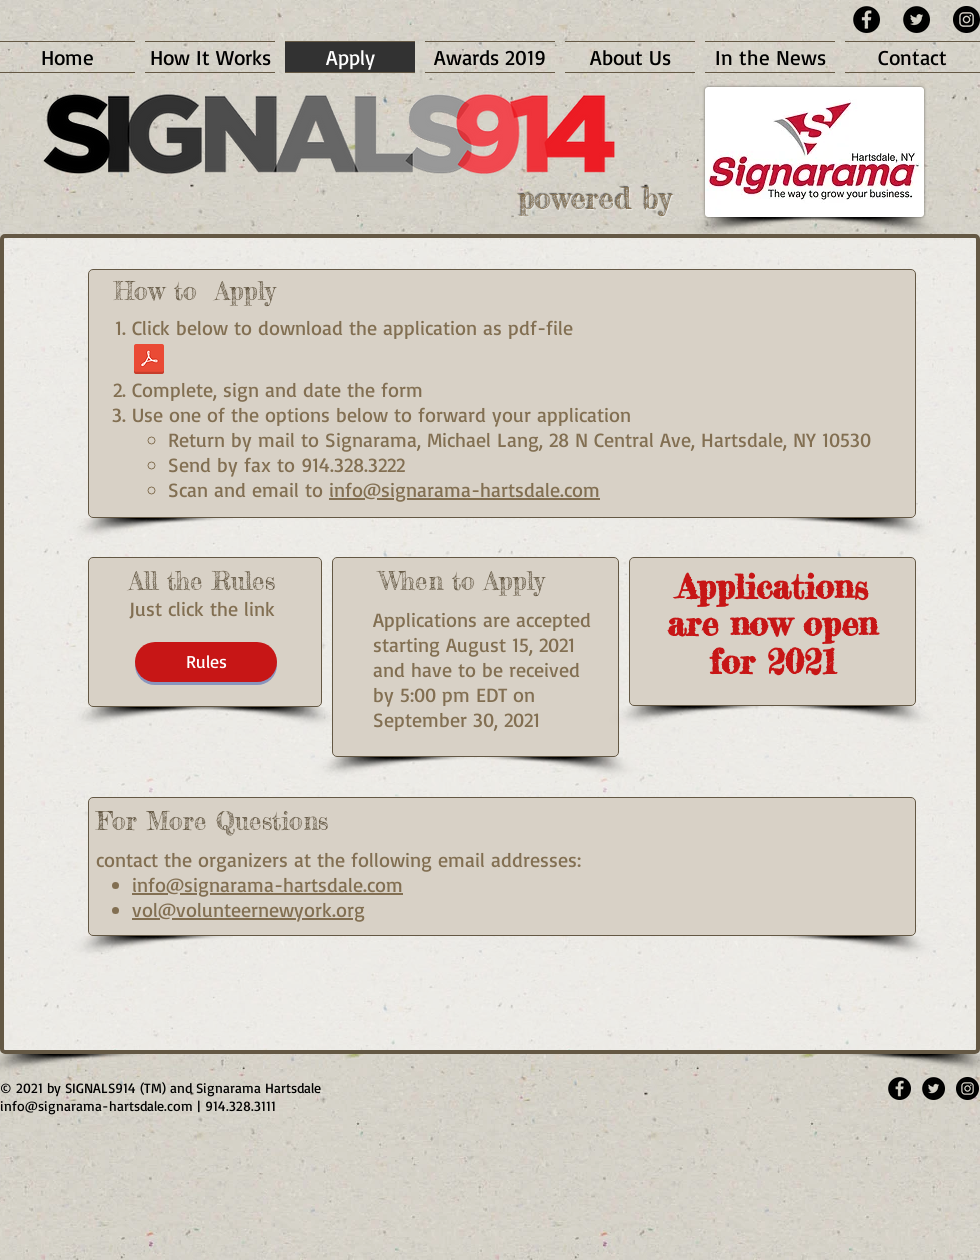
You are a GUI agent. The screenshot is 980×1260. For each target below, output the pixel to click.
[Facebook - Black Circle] (866, 19)
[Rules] (206, 662)
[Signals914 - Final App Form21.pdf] (149, 362)
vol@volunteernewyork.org (248, 909)
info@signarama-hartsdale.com (464, 489)
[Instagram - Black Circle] (966, 19)
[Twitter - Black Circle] (916, 19)
